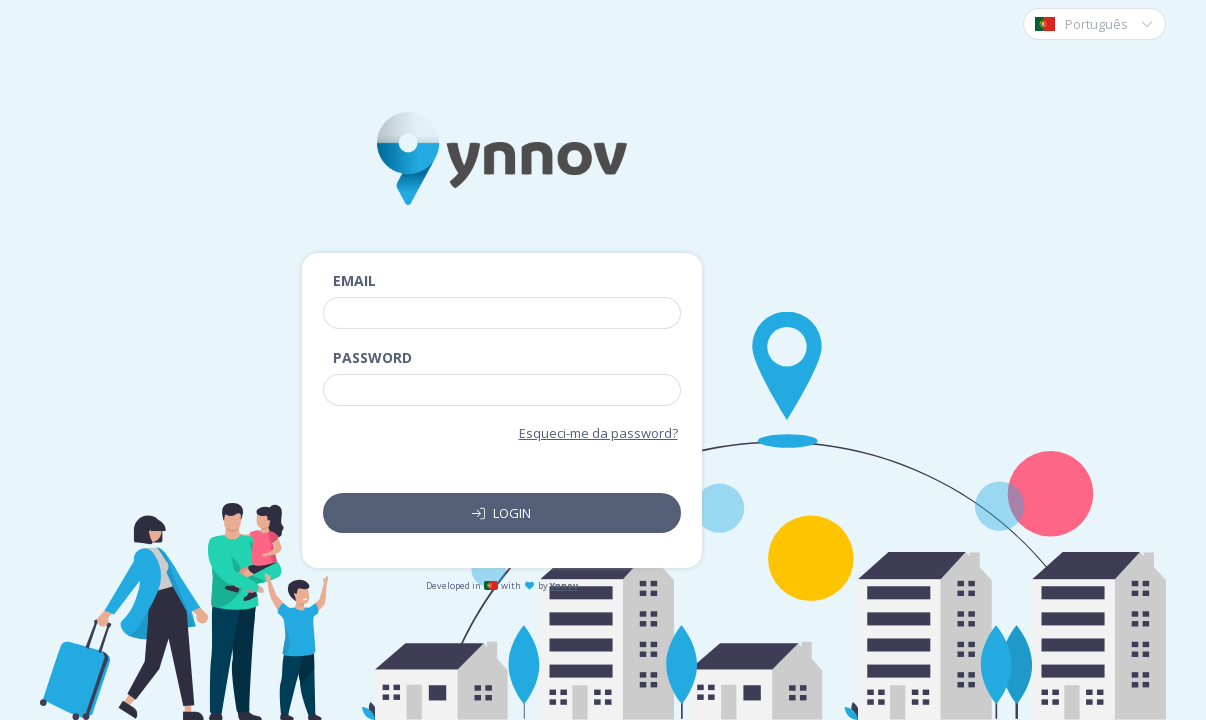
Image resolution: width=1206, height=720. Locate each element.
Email (354, 280)
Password (372, 357)
